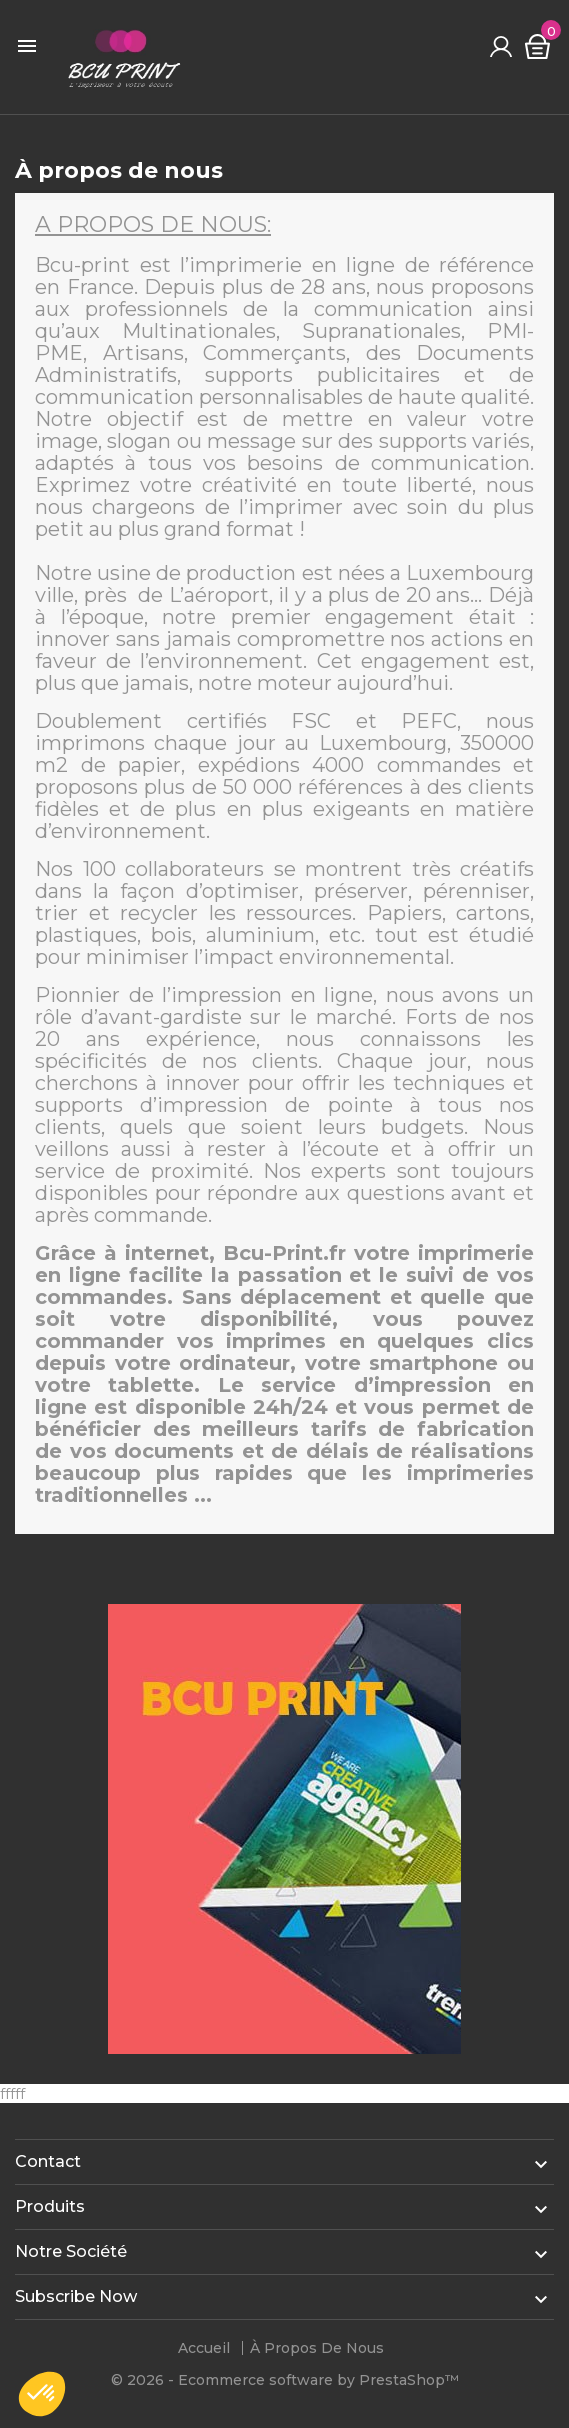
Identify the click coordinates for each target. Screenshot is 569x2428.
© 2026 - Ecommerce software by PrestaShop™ (285, 2380)
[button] (42, 2394)
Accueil (204, 2348)
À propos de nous (317, 2348)
